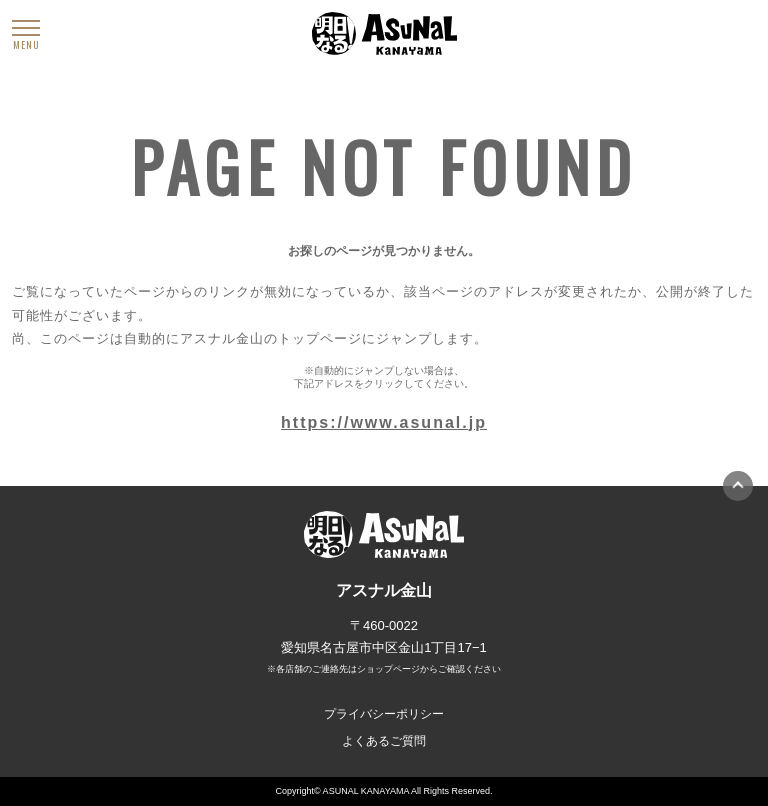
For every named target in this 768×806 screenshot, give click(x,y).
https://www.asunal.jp (384, 422)
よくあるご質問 (384, 741)
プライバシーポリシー (384, 714)
